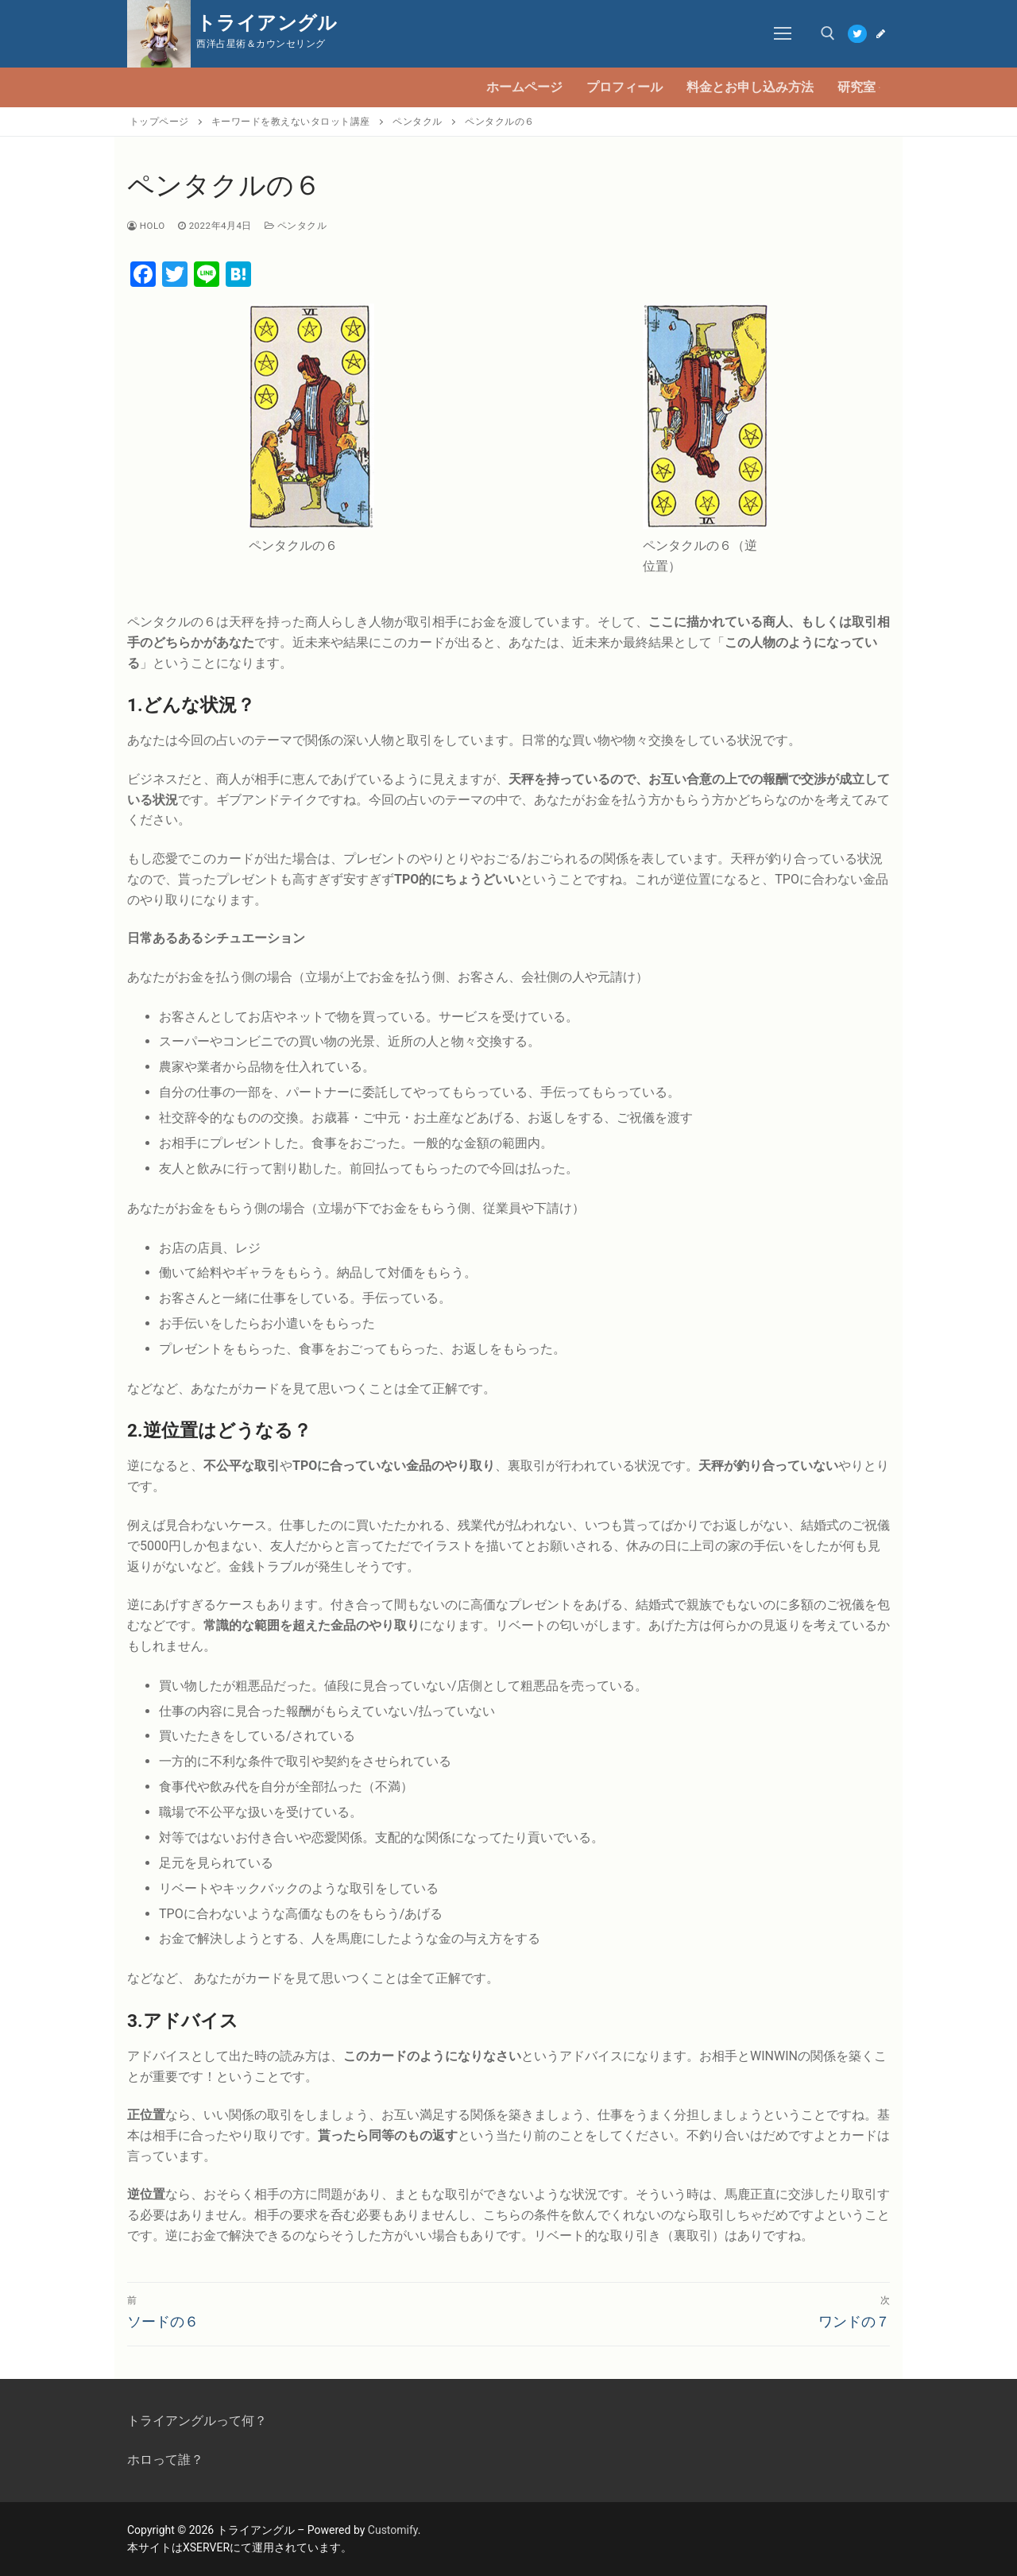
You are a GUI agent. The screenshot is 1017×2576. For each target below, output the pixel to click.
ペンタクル (296, 225)
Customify (393, 2530)
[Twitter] (857, 34)
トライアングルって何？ (197, 2420)
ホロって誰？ (165, 2459)
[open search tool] (828, 33)
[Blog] (881, 34)
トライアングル (267, 23)
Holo (146, 225)
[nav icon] (783, 34)
